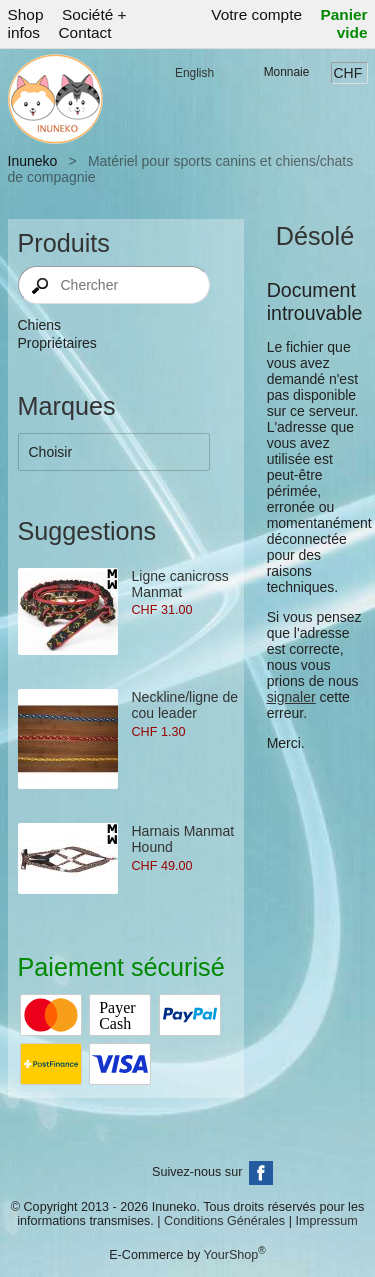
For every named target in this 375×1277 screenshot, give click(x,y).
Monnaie (287, 72)
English (194, 73)
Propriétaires (57, 343)
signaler (291, 697)
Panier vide (343, 23)
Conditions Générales (224, 1221)
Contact (84, 32)
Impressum (326, 1221)
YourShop (230, 1255)
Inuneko (33, 161)
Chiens (40, 325)
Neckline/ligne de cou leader (185, 705)
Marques (67, 406)
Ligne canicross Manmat (180, 584)
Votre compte (256, 14)
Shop (26, 14)
